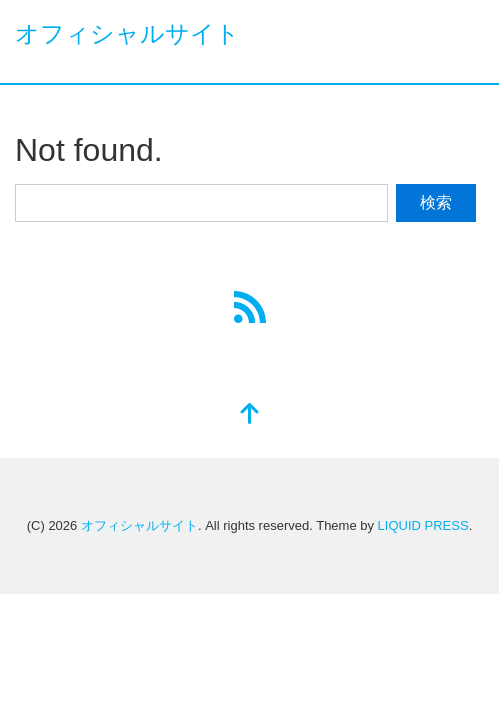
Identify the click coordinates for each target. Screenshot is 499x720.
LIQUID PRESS (423, 525)
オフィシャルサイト (127, 33)
